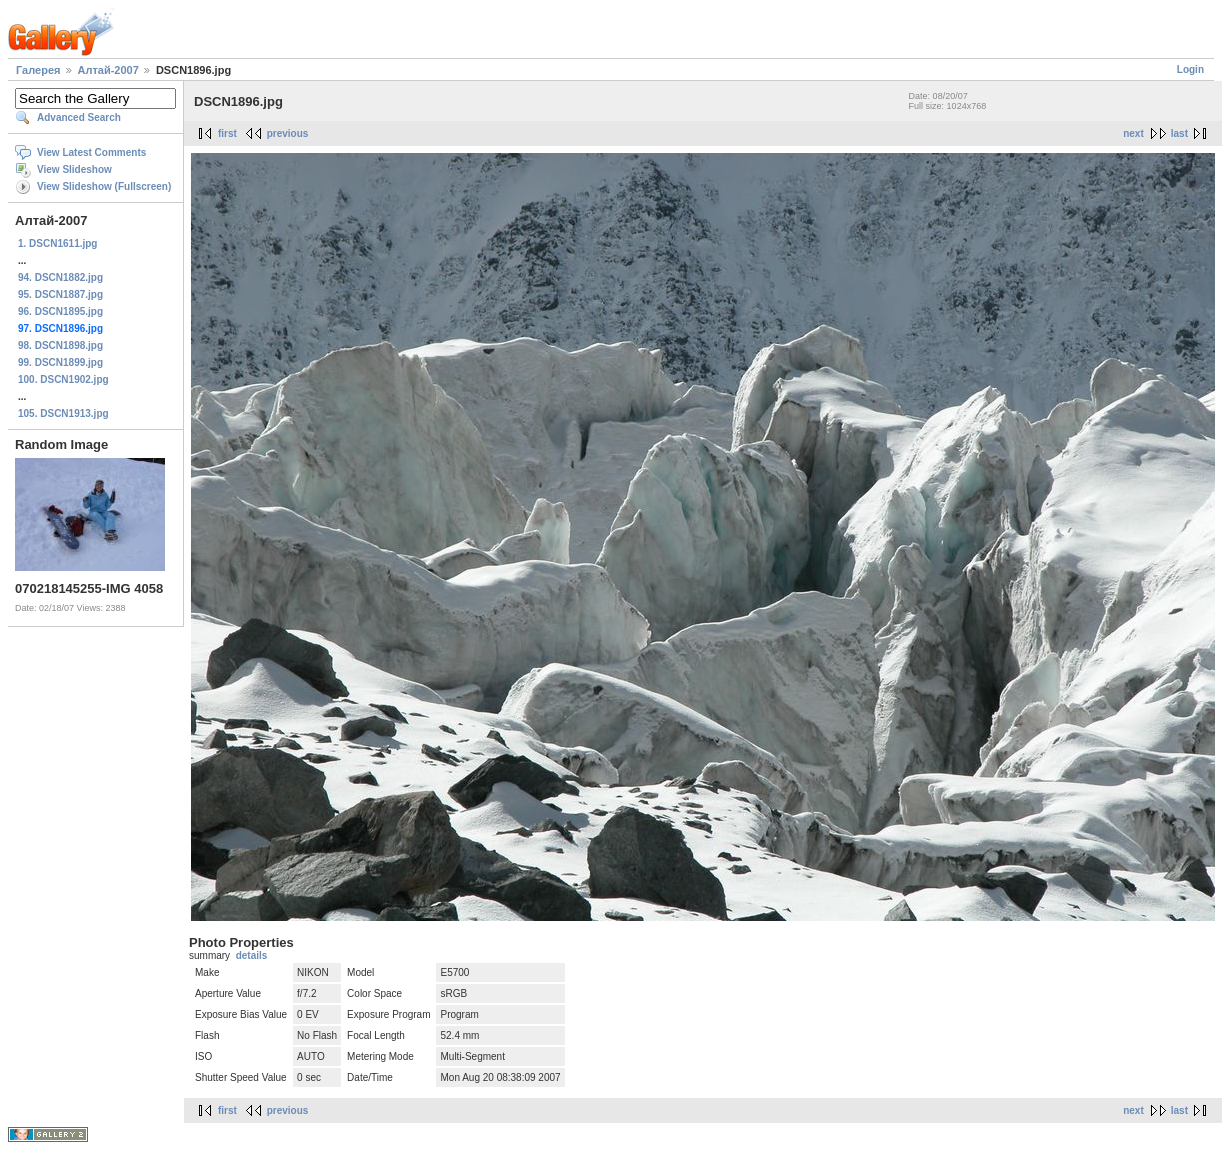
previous (288, 133)
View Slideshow (74, 169)
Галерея (38, 70)
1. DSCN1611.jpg (57, 243)
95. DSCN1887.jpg (60, 294)
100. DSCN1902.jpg (63, 379)
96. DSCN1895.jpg (60, 311)
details (252, 955)
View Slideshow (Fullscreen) (104, 186)
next (1133, 133)
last (1179, 133)
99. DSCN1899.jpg (60, 362)
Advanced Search (79, 117)
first (227, 133)
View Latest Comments (91, 152)
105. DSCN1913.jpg (63, 413)
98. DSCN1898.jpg (60, 345)
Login (1190, 69)
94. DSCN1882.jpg (60, 277)
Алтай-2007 (108, 70)
